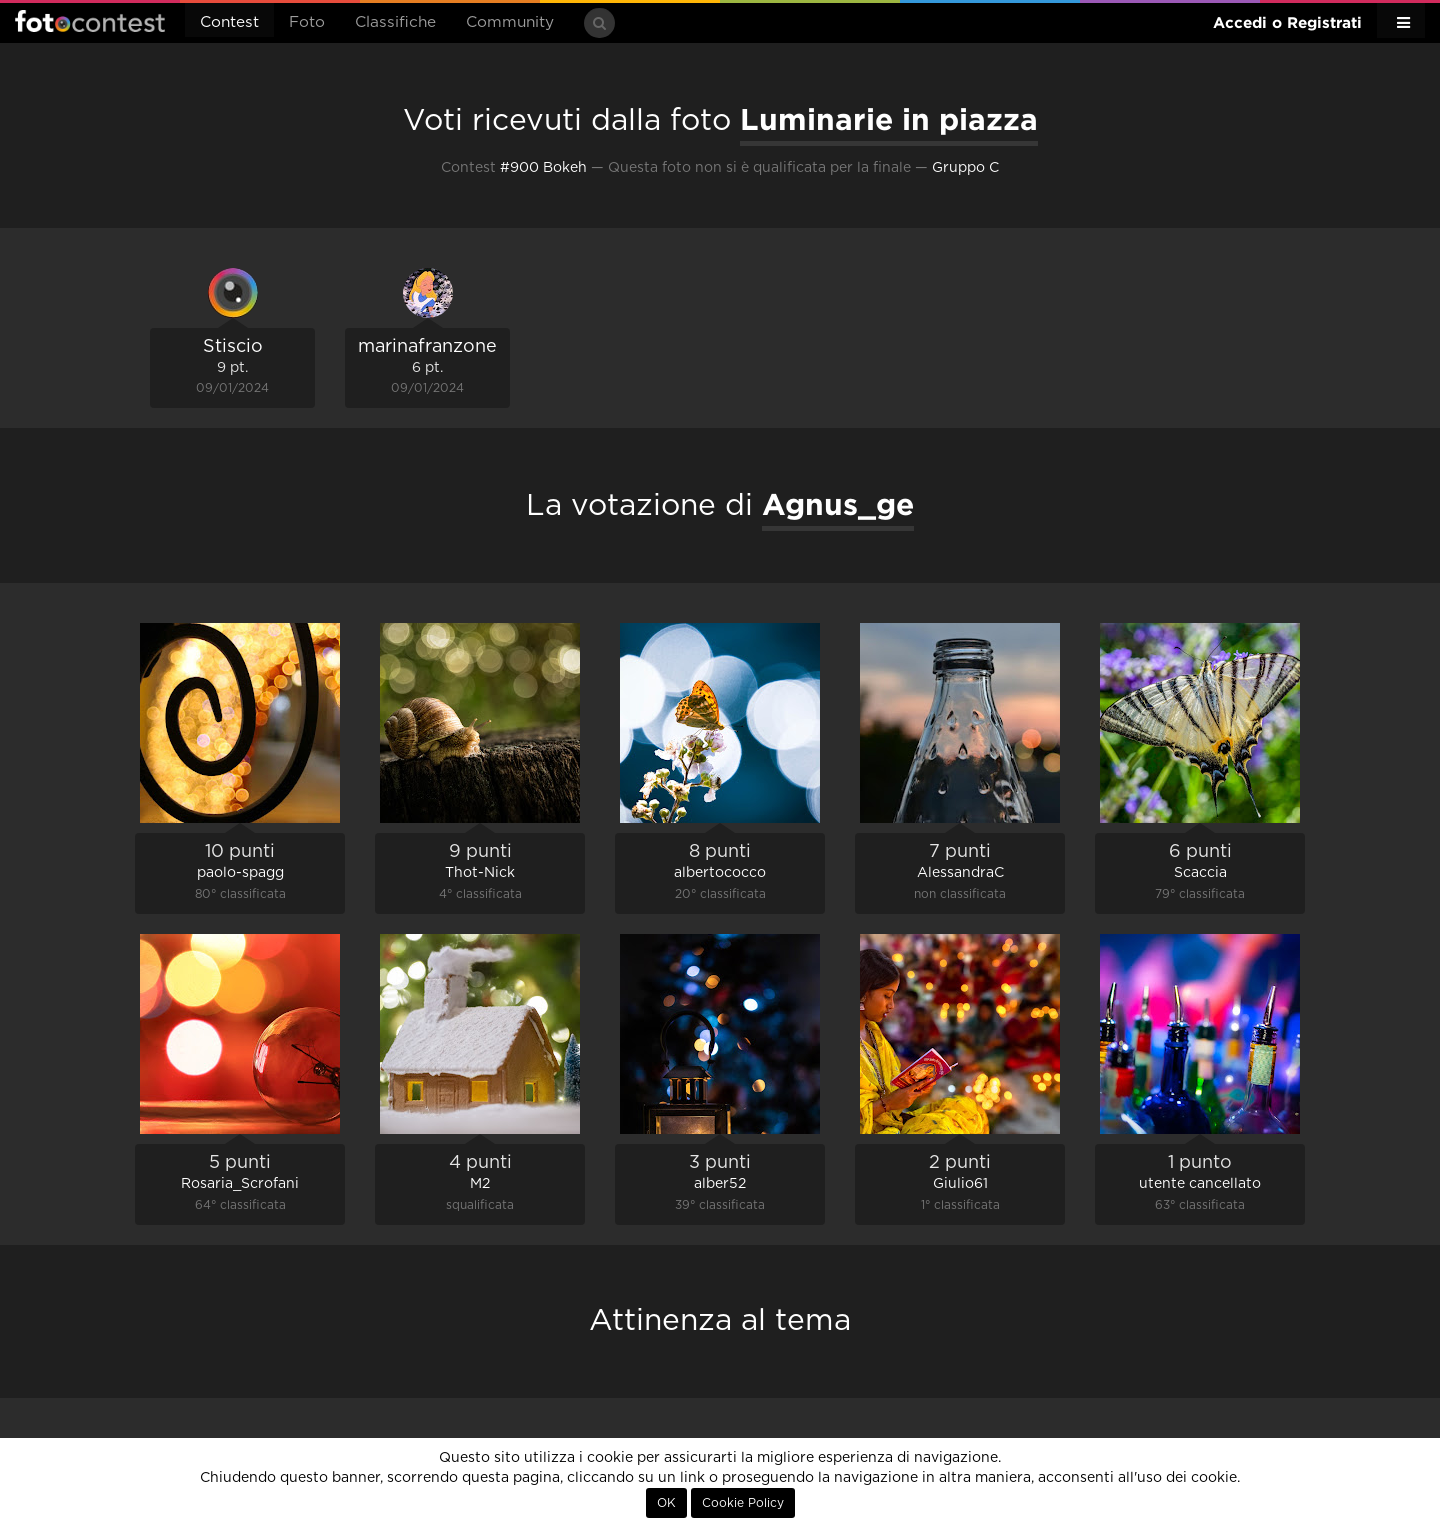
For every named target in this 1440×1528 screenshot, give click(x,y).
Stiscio (233, 347)
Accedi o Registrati (1287, 22)
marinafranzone (427, 347)
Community (510, 22)
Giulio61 (960, 1184)
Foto (307, 22)
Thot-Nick (480, 873)
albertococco (720, 873)
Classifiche (395, 22)
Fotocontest (90, 21)
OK (666, 1503)
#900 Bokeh (543, 168)
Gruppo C (965, 168)
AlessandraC (960, 873)
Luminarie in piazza (889, 119)
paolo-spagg (240, 873)
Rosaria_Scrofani (240, 1184)
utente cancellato (1200, 1184)
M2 (480, 1184)
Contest (229, 22)
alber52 (720, 1184)
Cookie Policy (743, 1503)
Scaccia (1200, 873)
